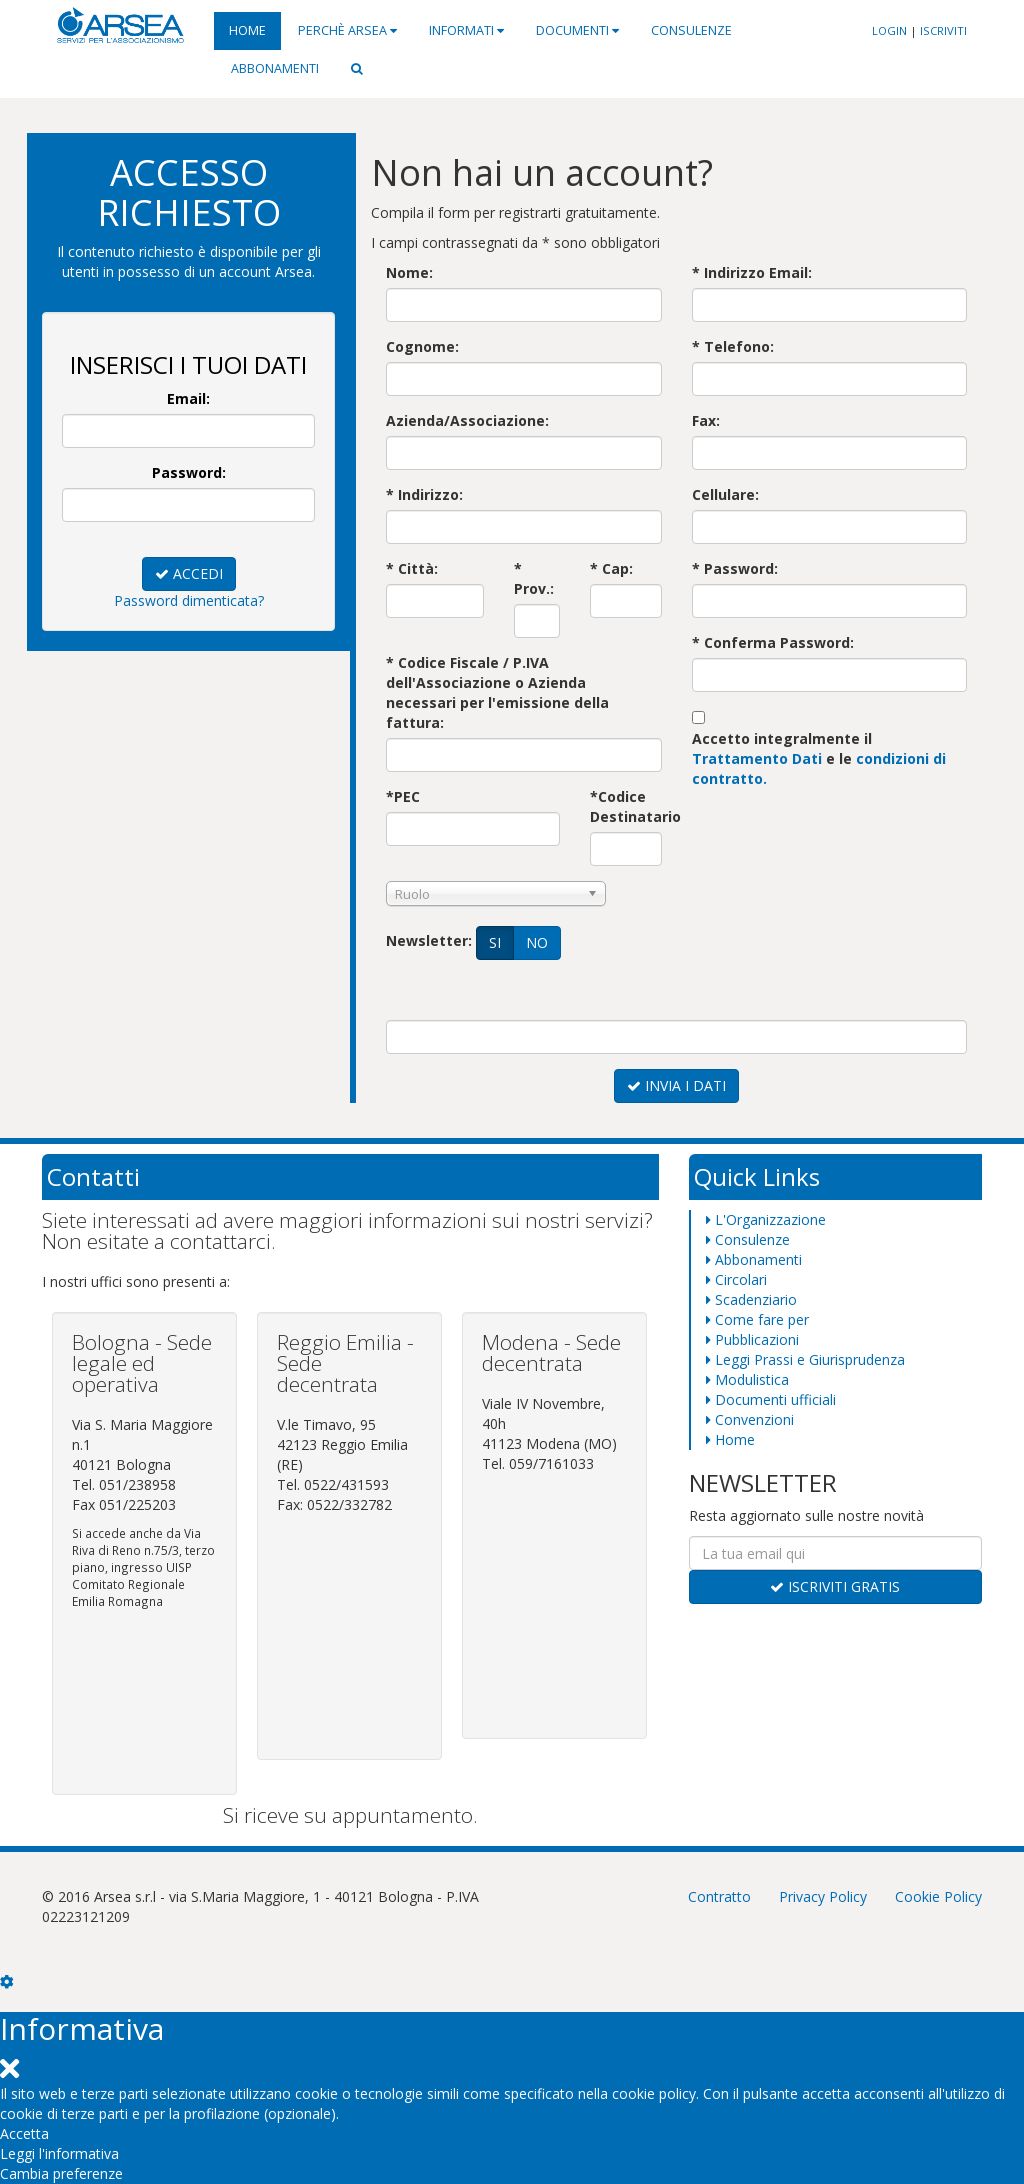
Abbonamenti (275, 68)
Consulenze (691, 30)
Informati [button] (466, 30)
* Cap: (611, 568)
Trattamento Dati (757, 758)
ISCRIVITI (943, 30)
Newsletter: (429, 940)
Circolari (736, 1279)
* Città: (412, 568)
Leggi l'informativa (59, 2153)
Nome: (409, 272)
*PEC (403, 796)
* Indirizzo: (424, 494)
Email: (188, 398)
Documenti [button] (577, 30)
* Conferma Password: (773, 642)
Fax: (706, 420)
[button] (357, 69)
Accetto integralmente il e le (819, 758)
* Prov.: (534, 578)
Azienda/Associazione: (467, 420)
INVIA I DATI (676, 1085)
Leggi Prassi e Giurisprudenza (805, 1359)
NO (537, 942)
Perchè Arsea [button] (347, 30)
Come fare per (757, 1319)
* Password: (735, 568)
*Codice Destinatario (626, 806)
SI (495, 942)
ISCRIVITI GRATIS (835, 1586)
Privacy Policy (823, 1896)
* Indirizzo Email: (752, 272)
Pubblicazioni (752, 1339)
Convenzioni (750, 1419)
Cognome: (422, 346)
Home (247, 30)
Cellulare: (725, 494)
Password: (189, 472)
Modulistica (747, 1379)
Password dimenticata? (189, 600)
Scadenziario (751, 1299)
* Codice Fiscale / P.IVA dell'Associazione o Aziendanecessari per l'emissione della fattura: (497, 692)
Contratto (719, 1896)
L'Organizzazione (766, 1219)
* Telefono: (733, 346)
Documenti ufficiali (771, 1399)
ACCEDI (189, 573)
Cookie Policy (938, 1896)
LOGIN (889, 30)
